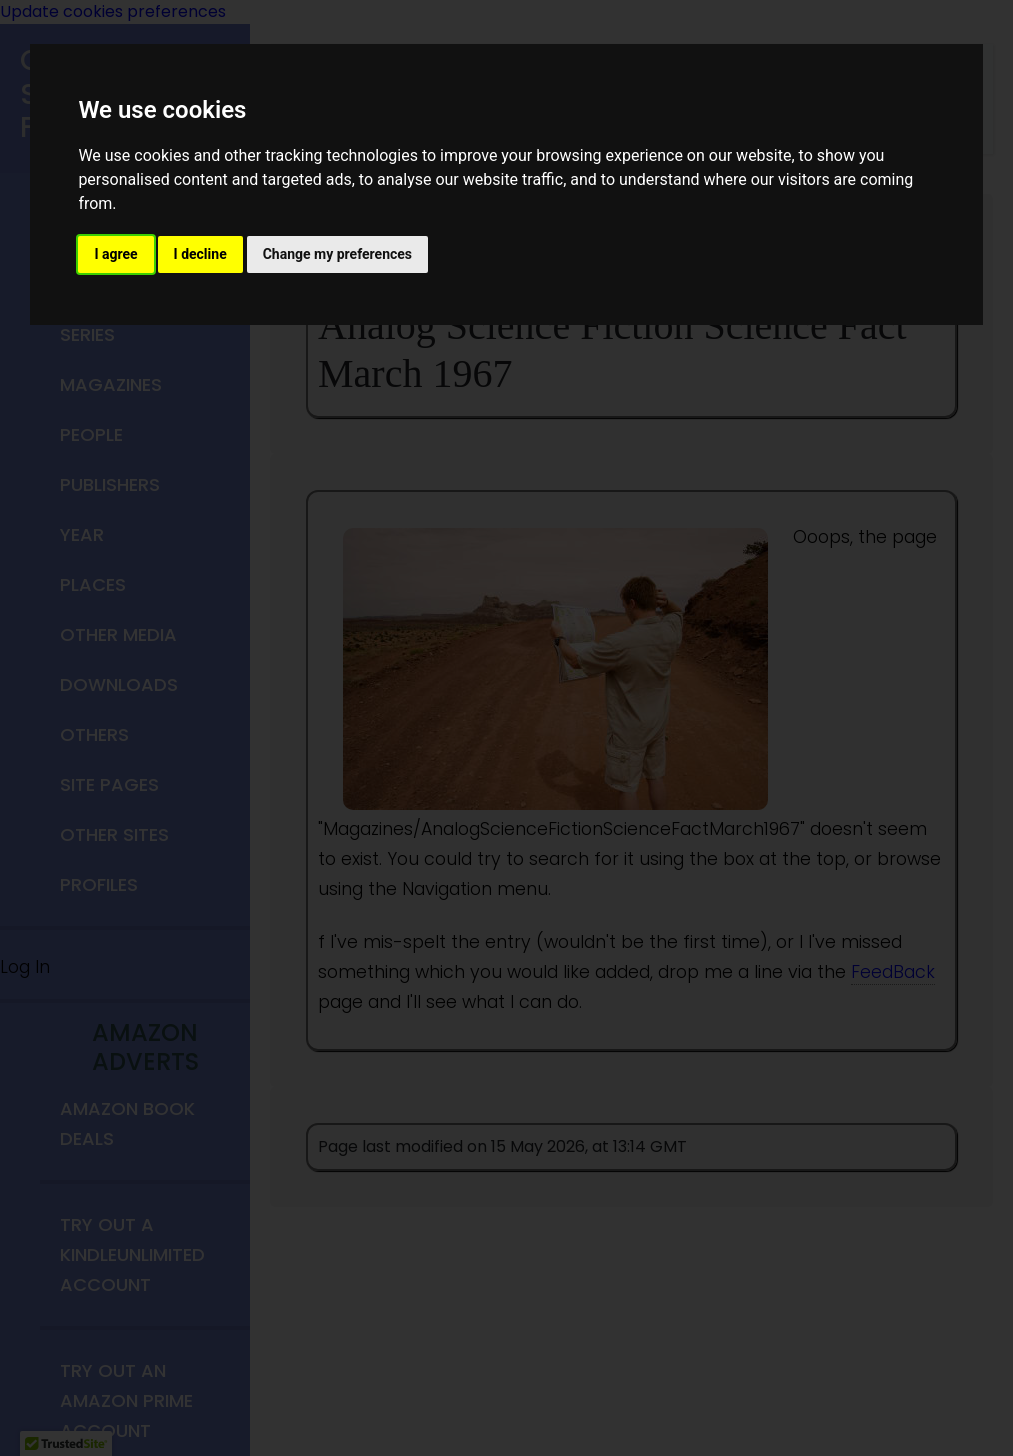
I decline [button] (200, 254)
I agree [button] (115, 254)
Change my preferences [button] (337, 254)
